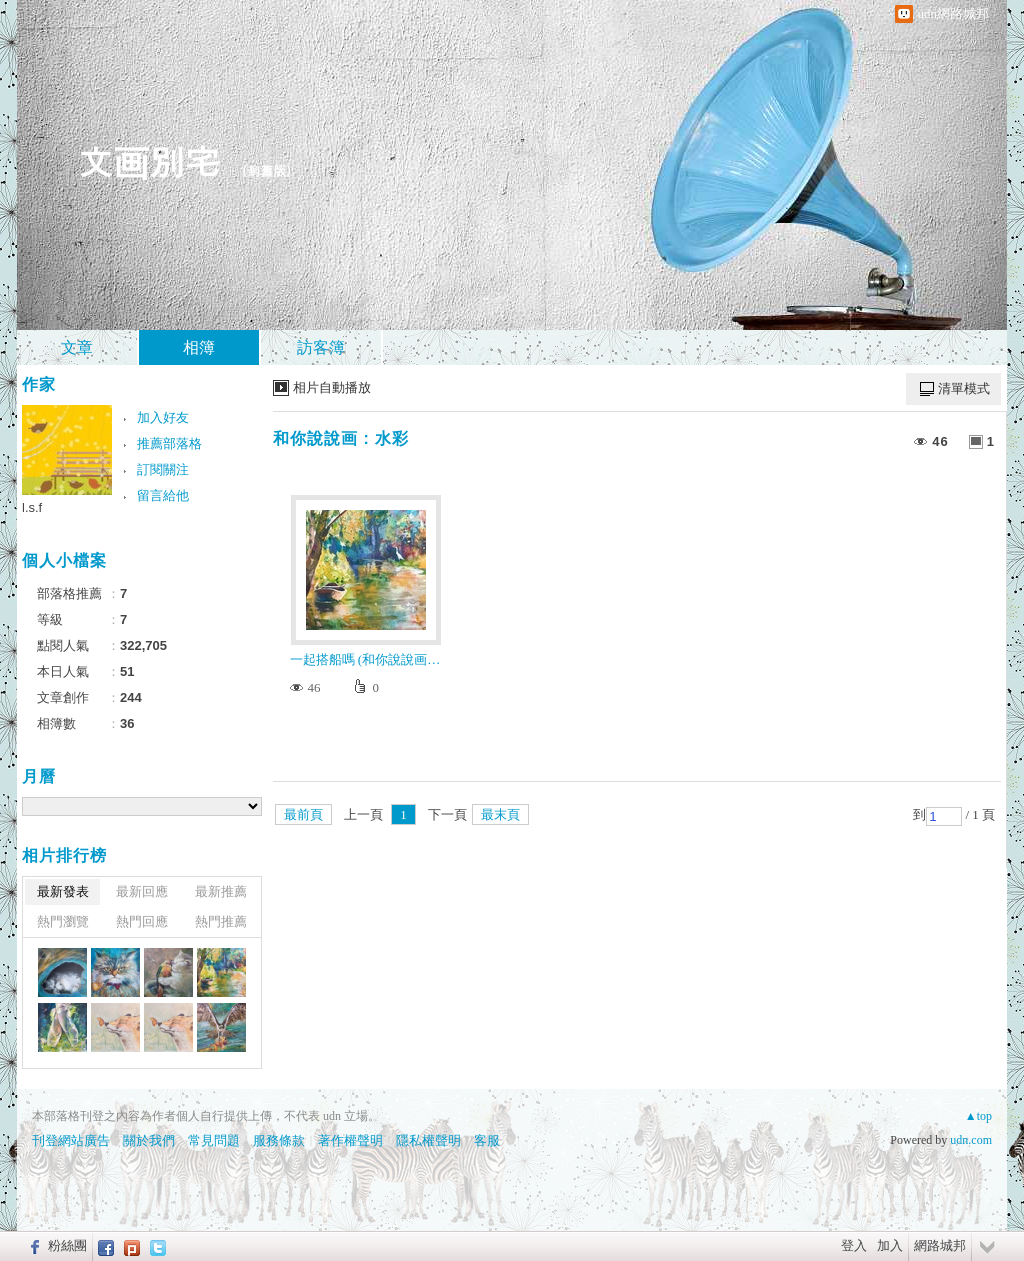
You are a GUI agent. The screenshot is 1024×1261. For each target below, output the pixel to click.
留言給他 (163, 495)
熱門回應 (142, 921)
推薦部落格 (169, 443)
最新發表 (63, 891)
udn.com (971, 1140)
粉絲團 (67, 1245)
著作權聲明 (350, 1140)
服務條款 (279, 1140)
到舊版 (266, 170)
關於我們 (149, 1140)
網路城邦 (940, 1245)
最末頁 (500, 814)
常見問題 (214, 1140)
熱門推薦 (221, 921)
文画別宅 (149, 160)
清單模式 (964, 388)
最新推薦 (221, 891)
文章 (77, 347)
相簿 (199, 347)
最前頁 (303, 814)
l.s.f (32, 507)
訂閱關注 (163, 469)
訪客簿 (321, 347)
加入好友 (163, 417)
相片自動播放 (332, 387)
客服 (487, 1140)
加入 (890, 1245)
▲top (978, 1116)
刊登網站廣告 (71, 1140)
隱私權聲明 (428, 1140)
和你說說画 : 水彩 (341, 438)
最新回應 (142, 891)
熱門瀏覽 (63, 921)
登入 (854, 1245)
